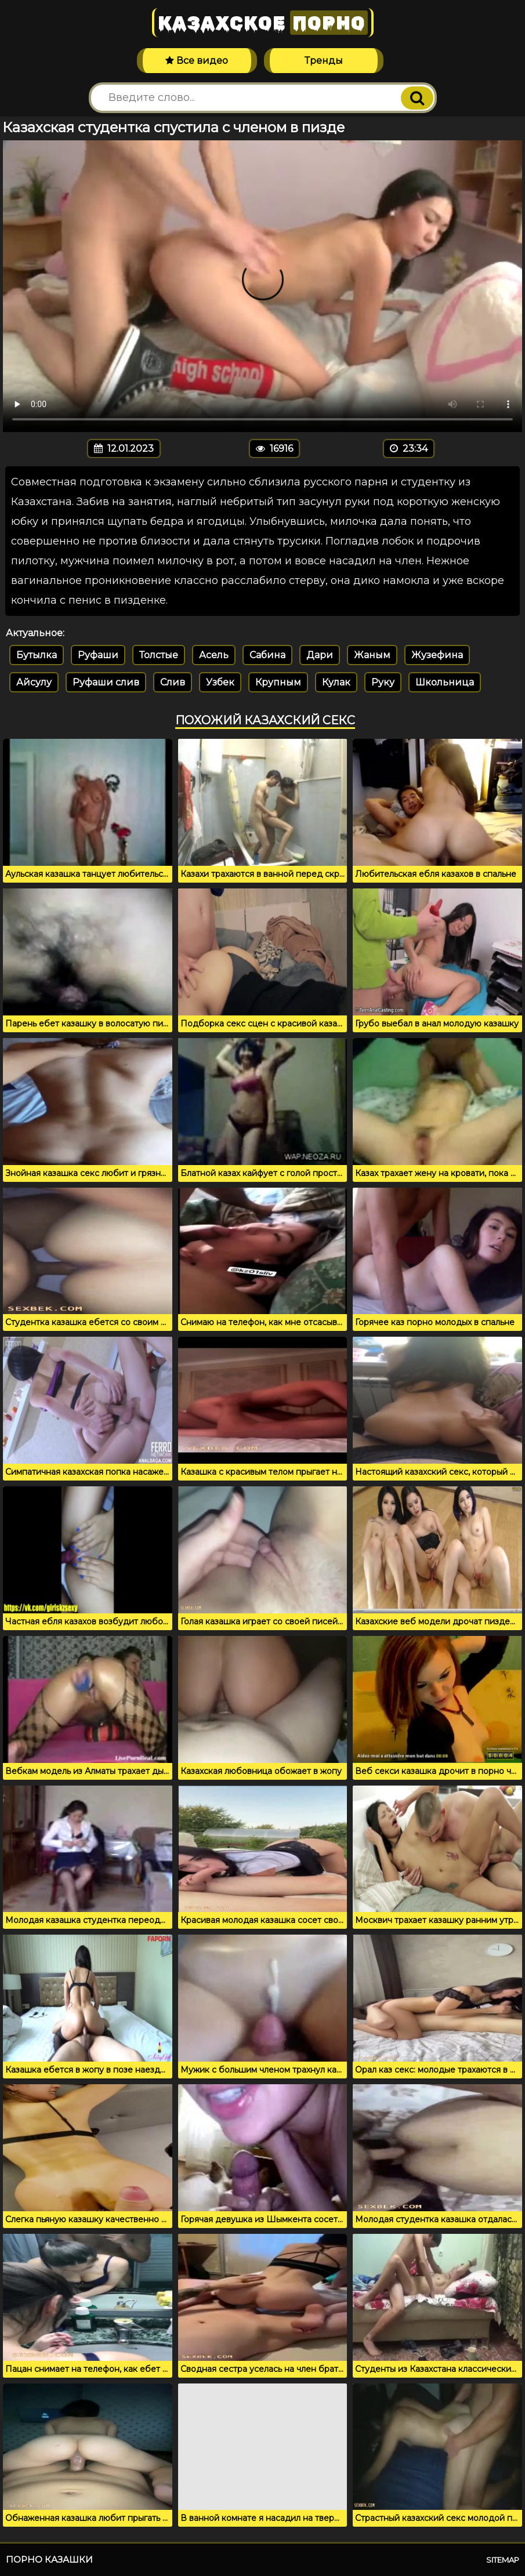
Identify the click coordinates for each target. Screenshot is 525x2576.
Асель (214, 655)
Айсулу (34, 682)
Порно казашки (49, 2559)
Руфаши (98, 655)
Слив (172, 682)
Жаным (372, 655)
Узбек (220, 682)
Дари (319, 655)
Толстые (158, 655)
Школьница (444, 682)
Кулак (336, 682)
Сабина (267, 655)
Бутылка (36, 655)
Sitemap (502, 2559)
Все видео (196, 60)
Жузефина (437, 655)
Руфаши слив (106, 682)
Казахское (263, 22)
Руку (382, 682)
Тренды (324, 60)
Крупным (278, 682)
